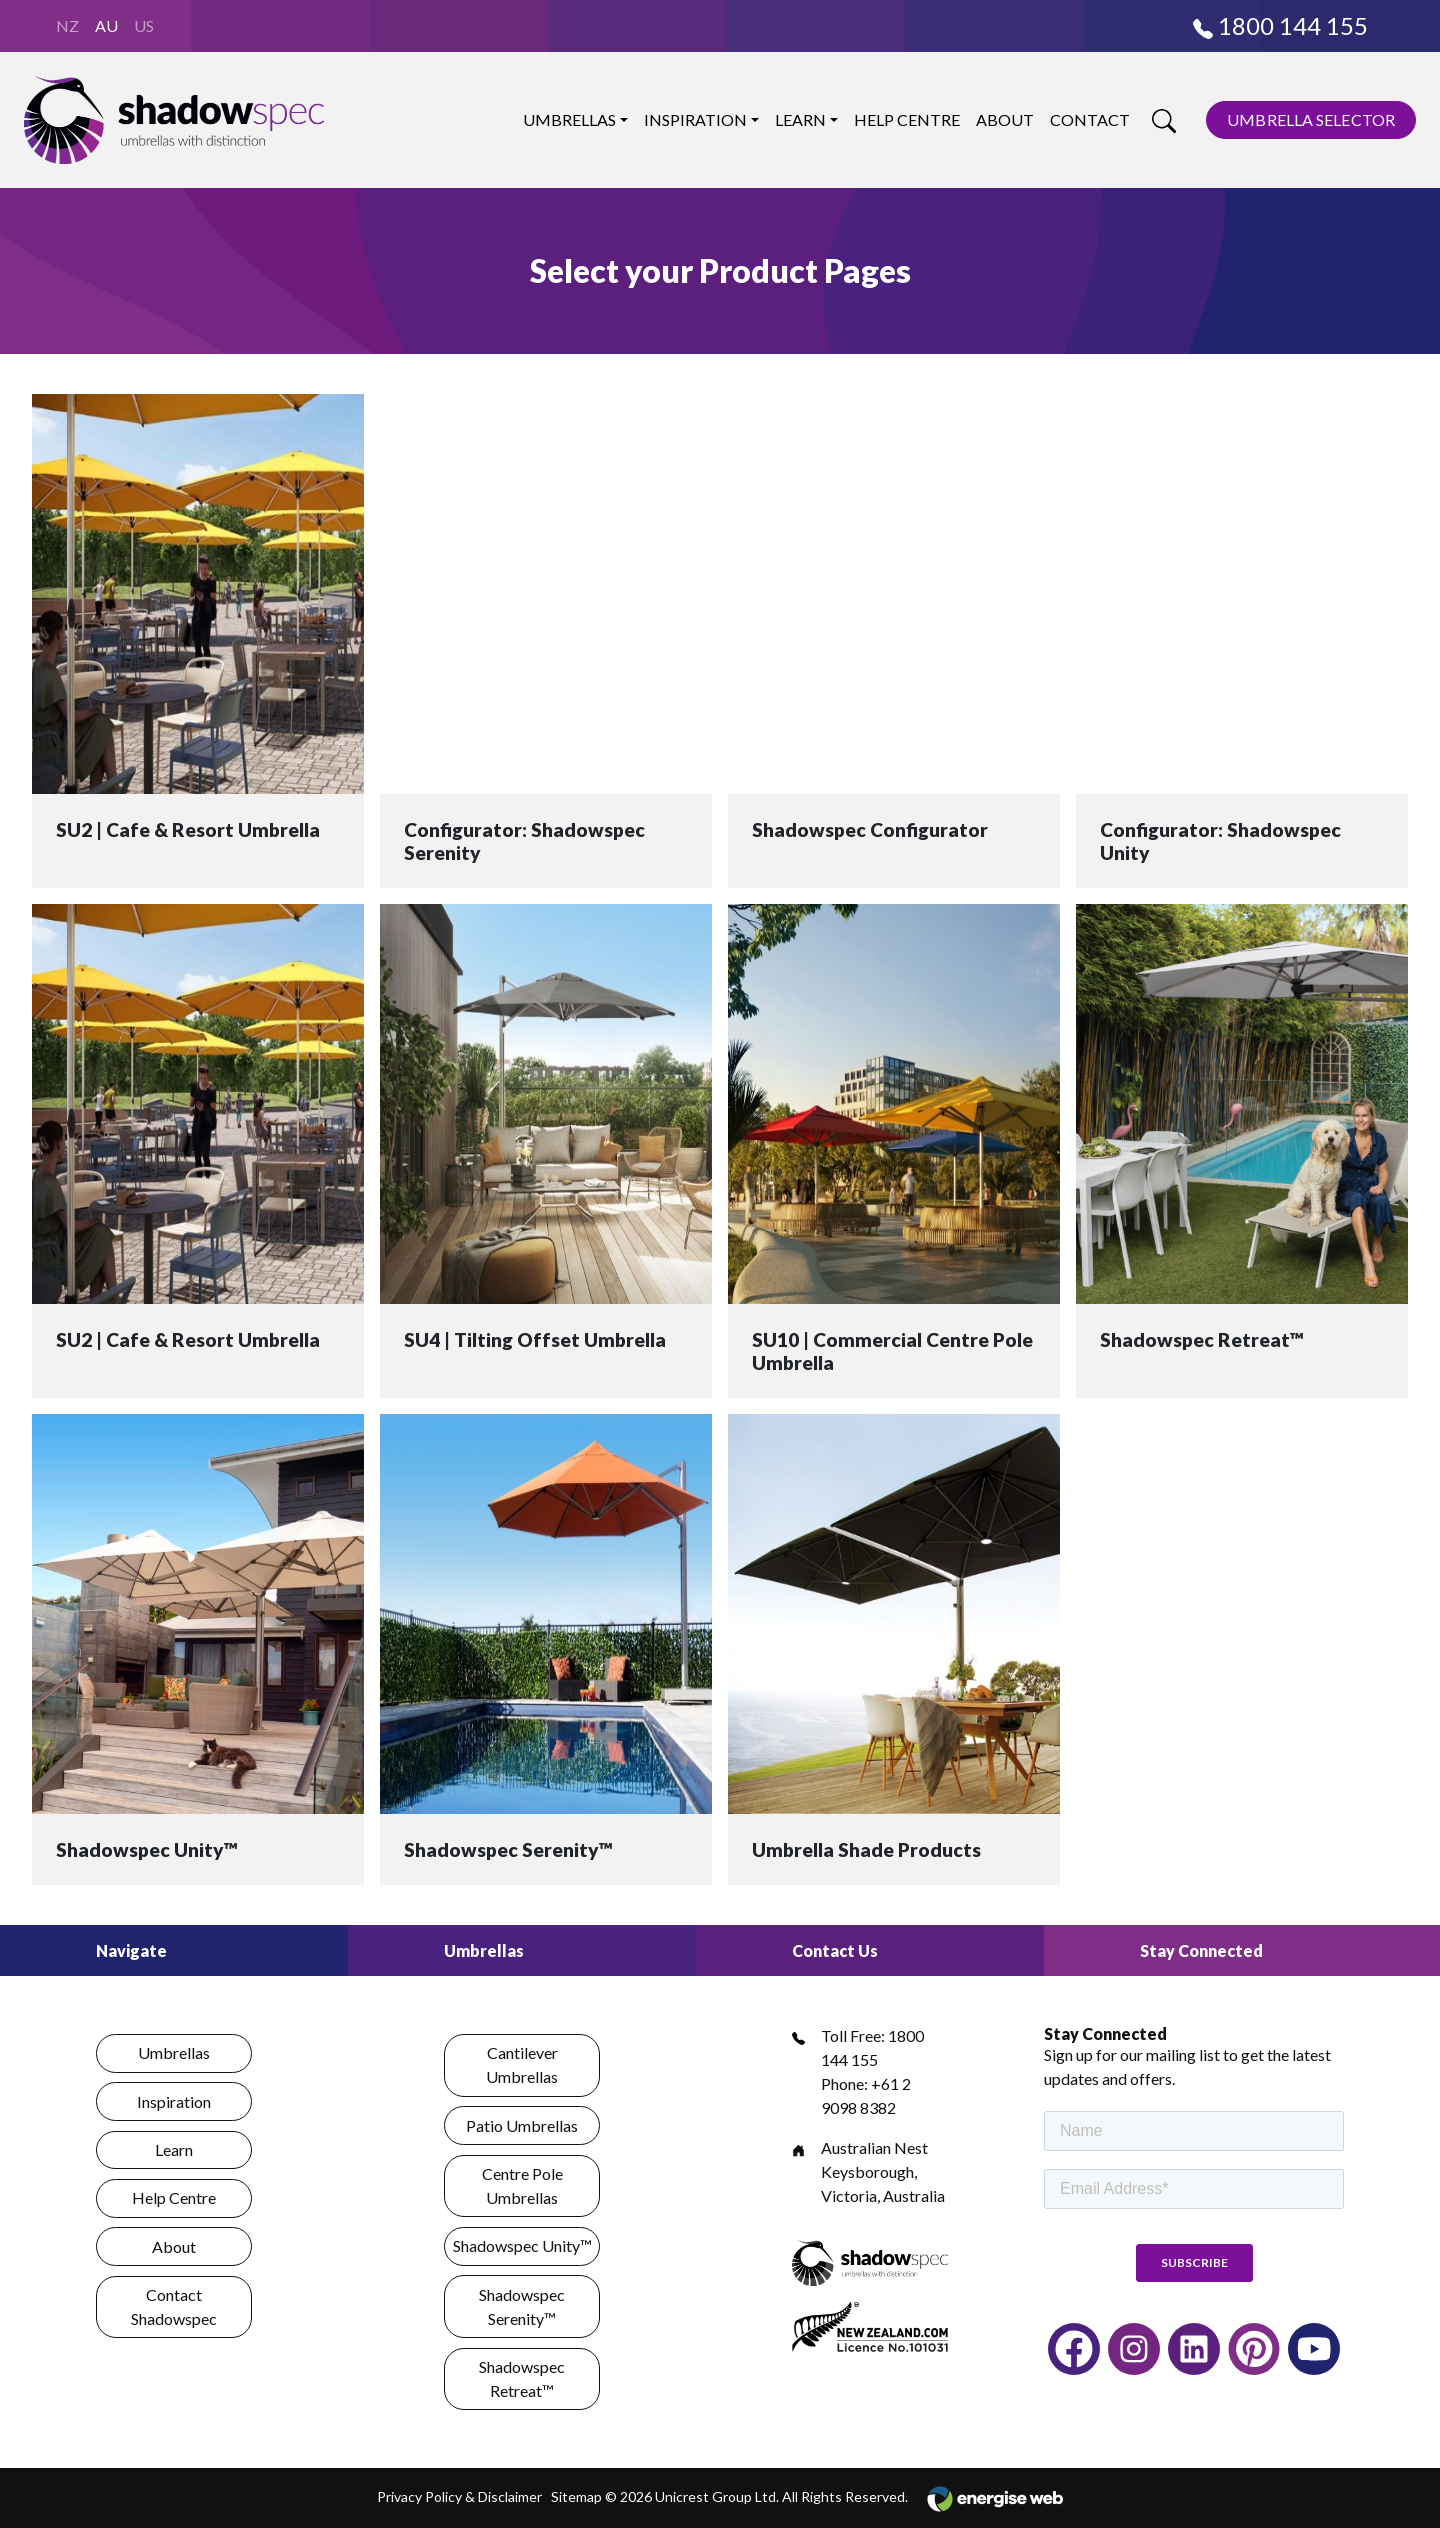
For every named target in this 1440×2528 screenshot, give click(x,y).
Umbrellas (569, 119)
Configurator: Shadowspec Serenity (524, 841)
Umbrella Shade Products (866, 1849)
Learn (800, 119)
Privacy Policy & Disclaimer (459, 2496)
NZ (67, 25)
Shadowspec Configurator (870, 829)
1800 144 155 (1280, 25)
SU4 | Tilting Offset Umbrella (535, 1339)
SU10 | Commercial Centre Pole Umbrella (892, 1351)
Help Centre (907, 119)
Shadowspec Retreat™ (1202, 1339)
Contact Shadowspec (174, 2306)
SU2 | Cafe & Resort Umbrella (188, 829)
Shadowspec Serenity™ (508, 1849)
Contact (1090, 119)
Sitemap (576, 2496)
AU (106, 25)
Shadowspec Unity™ (147, 1849)
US (144, 25)
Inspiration (695, 119)
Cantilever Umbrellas (522, 2064)
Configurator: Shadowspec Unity (1220, 841)
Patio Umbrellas (522, 2125)
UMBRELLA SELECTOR (1311, 119)
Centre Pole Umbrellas (522, 2185)
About (1005, 119)
